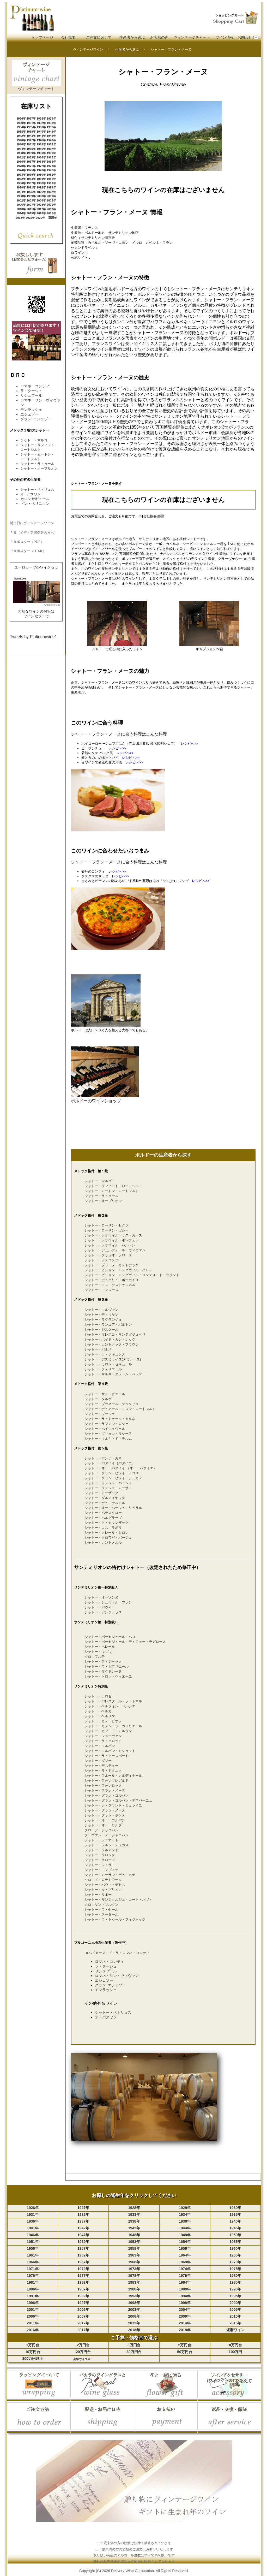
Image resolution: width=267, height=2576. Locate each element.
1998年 (21, 196)
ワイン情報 (224, 37)
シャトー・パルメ (98, 1349)
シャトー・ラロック (99, 1855)
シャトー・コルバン (99, 1746)
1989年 (51, 183)
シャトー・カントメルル (103, 1542)
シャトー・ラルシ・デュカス (106, 1845)
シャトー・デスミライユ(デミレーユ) (112, 1359)
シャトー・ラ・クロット (103, 1741)
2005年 (51, 200)
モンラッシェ (31, 409)
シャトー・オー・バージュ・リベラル (113, 1508)
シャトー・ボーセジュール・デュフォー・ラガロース (125, 1642)
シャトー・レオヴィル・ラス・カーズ (113, 1235)
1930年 (21, 123)
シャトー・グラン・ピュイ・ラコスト (113, 1473)
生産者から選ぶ (132, 37)
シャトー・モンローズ (101, 1290)
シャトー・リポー (98, 1895)
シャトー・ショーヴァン (103, 1736)
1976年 (41, 170)
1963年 (31, 157)
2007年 (31, 204)
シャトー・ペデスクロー (103, 1513)
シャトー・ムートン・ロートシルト (111, 1191)
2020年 (40, 217)
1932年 (41, 123)
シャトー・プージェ (99, 1414)
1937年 (51, 127)
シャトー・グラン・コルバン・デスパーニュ (118, 1800)
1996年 (41, 191)
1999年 (31, 196)
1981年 (51, 174)
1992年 (41, 187)
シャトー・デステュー (101, 1766)
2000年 (41, 196)
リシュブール (31, 395)
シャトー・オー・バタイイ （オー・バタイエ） (120, 1468)
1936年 (41, 127)
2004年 (41, 200)
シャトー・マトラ (98, 1865)
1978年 (21, 174)
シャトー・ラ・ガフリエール (106, 1666)
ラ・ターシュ (31, 391)
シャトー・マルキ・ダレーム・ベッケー (114, 1374)
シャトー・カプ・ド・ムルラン (108, 1731)
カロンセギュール (35, 499)
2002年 (21, 200)
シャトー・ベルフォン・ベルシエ (109, 1706)
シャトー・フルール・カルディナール (113, 1776)
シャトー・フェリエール (103, 1369)
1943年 (31, 135)
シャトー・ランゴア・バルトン (108, 1325)
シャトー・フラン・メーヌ (104, 1790)
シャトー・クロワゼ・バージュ (108, 1537)
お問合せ (245, 37)
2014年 (21, 213)
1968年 (41, 161)
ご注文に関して (99, 37)
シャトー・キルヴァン (101, 1310)
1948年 (41, 140)
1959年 (31, 153)
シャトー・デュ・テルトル (104, 1503)
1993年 (51, 187)
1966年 (21, 161)
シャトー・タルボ (98, 1399)
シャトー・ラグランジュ (103, 1320)
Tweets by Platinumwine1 (33, 637)
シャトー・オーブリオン (39, 468)
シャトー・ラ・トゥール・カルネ (109, 1419)
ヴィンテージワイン (88, 49)
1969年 (51, 161)
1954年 (21, 148)
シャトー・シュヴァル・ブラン (108, 1602)
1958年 (21, 153)
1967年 (31, 161)
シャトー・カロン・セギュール (108, 1364)
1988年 (41, 183)
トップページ (42, 37)
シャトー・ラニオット (101, 1840)
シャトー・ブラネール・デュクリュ (111, 1404)
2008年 (41, 204)
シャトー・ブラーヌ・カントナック (111, 1265)
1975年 (31, 170)
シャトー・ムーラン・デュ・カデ (109, 1875)
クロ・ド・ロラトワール (103, 1880)
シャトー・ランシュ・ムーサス (108, 1488)
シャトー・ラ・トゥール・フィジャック (114, 1919)
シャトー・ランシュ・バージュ (108, 1483)
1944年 (41, 135)
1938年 (21, 131)
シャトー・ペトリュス (113, 2012)
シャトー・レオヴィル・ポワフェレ (111, 1240)
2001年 (51, 196)
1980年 (41, 174)
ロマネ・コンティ (35, 386)
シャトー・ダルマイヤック (104, 1498)
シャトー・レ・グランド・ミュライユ (113, 1805)
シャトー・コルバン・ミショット (109, 1751)
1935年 (31, 127)
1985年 (51, 178)
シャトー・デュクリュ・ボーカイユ (111, 1280)
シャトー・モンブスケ (101, 1870)
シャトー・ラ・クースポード (106, 1756)
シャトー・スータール (101, 1914)
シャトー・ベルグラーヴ (103, 1518)
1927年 (31, 118)
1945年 (51, 135)
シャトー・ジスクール (101, 1329)
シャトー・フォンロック (103, 1785)
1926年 (21, 118)
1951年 (31, 144)
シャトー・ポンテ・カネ (103, 1458)
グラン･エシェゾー (35, 419)
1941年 (51, 131)
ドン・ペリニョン (35, 503)
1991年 (31, 187)
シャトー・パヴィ (98, 1607)
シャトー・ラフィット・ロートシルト (113, 1186)
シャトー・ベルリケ (99, 1716)
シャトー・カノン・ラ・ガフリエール (113, 1726)
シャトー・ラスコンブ (101, 1260)
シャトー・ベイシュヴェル (104, 1429)
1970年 (21, 166)
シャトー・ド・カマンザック (106, 1523)
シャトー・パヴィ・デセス (104, 1885)
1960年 (41, 153)
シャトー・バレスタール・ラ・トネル (113, 1701)
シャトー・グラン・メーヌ (104, 1810)
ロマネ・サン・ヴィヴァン (117, 1976)
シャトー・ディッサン (101, 1315)
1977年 (51, 170)
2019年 (30, 217)
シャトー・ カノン (98, 1652)
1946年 (21, 140)
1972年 (41, 166)
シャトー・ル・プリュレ (103, 1890)
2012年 (41, 209)
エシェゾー (29, 414)
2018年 (20, 217)
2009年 (51, 204)
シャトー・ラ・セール (101, 1909)
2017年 (51, 213)
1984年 (41, 178)
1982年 (21, 178)
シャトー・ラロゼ (98, 1696)
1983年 (31, 178)
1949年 (51, 140)
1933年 (51, 123)
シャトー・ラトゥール (37, 464)
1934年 (21, 127)
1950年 (21, 144)
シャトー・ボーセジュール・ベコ (109, 1637)
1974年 (21, 170)
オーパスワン (106, 2017)
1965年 (51, 157)
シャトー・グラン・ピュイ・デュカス (113, 1478)
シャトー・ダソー (98, 1761)
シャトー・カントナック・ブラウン (111, 1344)
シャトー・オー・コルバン (104, 1820)
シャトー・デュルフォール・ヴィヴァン (114, 1250)
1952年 (41, 144)
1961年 (51, 153)
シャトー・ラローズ (99, 1860)
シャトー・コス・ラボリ (103, 1528)
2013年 (51, 209)
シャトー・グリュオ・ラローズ (108, 1255)
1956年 (41, 148)
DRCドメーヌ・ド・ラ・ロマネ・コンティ (116, 1953)
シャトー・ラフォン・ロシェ (106, 1424)
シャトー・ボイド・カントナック (109, 1339)
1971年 (31, 166)
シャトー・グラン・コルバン (106, 1795)
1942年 (21, 135)
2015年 (31, 213)
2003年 (31, 200)
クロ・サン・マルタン (101, 1904)
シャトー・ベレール (99, 1647)
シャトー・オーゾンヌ (101, 1597)
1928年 (41, 118)
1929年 (51, 118)
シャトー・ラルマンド (101, 1850)
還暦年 (52, 217)
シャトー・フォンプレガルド (106, 1781)
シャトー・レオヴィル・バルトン (109, 1245)
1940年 (41, 131)
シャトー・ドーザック (101, 1493)
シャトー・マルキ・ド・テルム (108, 1439)
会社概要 (68, 37)
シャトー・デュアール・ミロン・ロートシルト (120, 1409)
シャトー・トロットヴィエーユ (108, 1676)
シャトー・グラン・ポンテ (104, 1815)
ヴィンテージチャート (192, 37)
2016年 (41, 213)
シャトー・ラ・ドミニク (103, 1771)
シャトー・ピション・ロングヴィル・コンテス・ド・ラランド (131, 1275)
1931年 (31, 123)
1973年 (51, 166)
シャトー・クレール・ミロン (106, 1533)
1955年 (31, 148)
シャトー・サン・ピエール (104, 1394)
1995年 (31, 191)
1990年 (21, 187)
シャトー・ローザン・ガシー (106, 1230)
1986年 (21, 183)
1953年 (51, 144)
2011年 (31, 209)
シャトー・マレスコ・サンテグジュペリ (114, 1334)
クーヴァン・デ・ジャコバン (106, 1835)
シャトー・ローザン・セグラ (106, 1225)
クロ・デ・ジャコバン (101, 1830)
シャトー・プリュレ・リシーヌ (108, 1434)
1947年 (31, 140)
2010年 (21, 209)
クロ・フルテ (94, 1657)
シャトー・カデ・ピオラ (103, 1721)
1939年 (31, 131)
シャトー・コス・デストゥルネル (109, 1285)
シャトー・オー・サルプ (103, 1825)
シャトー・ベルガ (98, 1711)
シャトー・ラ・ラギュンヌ (104, 1354)
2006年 (21, 204)
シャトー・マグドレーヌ (103, 1671)
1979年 (31, 174)
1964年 (41, 157)
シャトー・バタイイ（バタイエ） (109, 1463)
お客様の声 (159, 37)
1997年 (51, 191)
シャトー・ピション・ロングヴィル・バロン (118, 1270)
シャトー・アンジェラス (103, 1612)
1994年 (21, 191)
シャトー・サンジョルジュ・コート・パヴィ (118, 1900)
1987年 (31, 183)
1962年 (21, 157)
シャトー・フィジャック (103, 1661)
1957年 (51, 148)
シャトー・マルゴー (35, 440)
